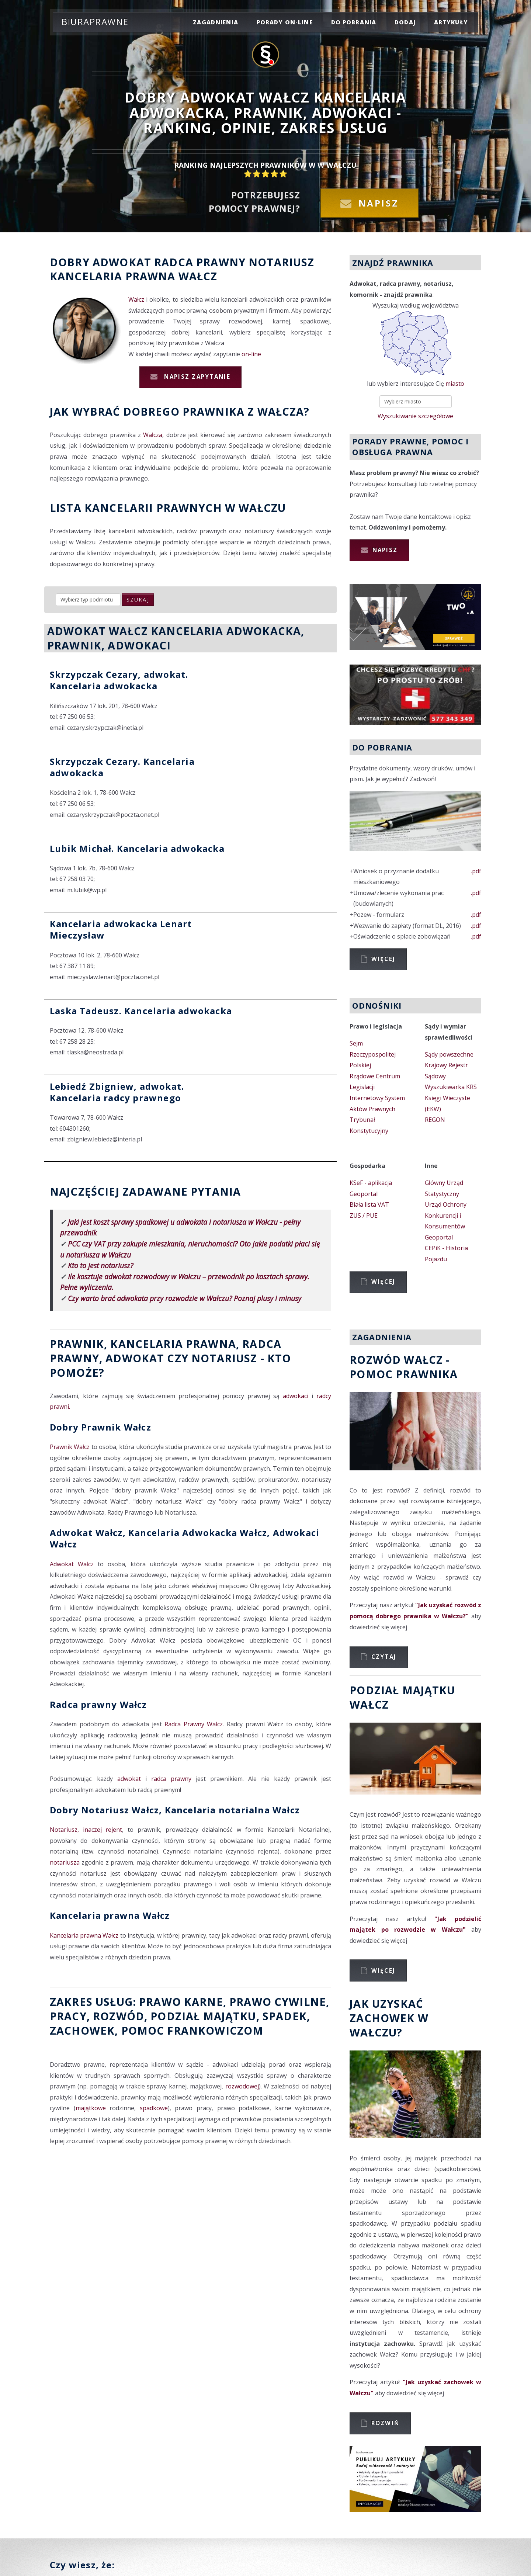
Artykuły (451, 22)
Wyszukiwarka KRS (451, 1087)
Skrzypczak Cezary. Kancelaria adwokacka (122, 767)
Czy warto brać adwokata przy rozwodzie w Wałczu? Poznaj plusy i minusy (184, 1298)
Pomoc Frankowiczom (192, 2030)
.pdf (476, 871)
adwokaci (295, 1396)
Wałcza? (283, 411)
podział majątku (203, 2016)
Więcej (383, 959)
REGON (435, 1120)
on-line (251, 354)
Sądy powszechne (449, 1054)
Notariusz (281, 262)
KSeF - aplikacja (371, 1183)
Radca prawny (200, 262)
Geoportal (364, 1194)
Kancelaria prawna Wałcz (110, 1915)
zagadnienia (215, 22)
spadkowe (154, 2108)
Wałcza (152, 435)
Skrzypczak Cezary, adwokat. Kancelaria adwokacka (119, 680)
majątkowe (91, 2108)
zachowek (82, 2030)
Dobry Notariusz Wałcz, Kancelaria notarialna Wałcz (175, 1810)
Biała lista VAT (369, 1204)
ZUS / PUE (364, 1215)
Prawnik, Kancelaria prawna (143, 1343)
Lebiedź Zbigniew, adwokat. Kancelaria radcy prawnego (117, 1092)
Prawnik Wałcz (70, 1447)
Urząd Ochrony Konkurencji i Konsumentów (445, 1215)
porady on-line (285, 22)
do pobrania (353, 22)
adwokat (129, 1779)
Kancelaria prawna (113, 276)
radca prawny (171, 1779)
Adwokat (122, 262)
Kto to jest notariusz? (100, 1265)
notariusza (65, 1862)
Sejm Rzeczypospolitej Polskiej (373, 1054)
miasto (454, 383)
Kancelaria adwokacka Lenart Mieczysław (121, 929)
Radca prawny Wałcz (98, 1704)
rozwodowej (242, 2086)
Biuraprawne (95, 21)
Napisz (378, 203)
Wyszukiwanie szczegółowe (415, 416)
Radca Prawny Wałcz (193, 1724)
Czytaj (384, 1656)
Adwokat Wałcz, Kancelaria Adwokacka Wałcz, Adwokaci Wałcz (184, 1538)
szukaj (137, 599)
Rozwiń (385, 2423)
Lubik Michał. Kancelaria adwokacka (137, 848)
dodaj (405, 22)
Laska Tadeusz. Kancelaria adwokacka (141, 1011)
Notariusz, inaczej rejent (86, 1830)
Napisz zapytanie (196, 376)
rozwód (118, 2016)
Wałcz (198, 276)
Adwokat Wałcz (72, 1564)
